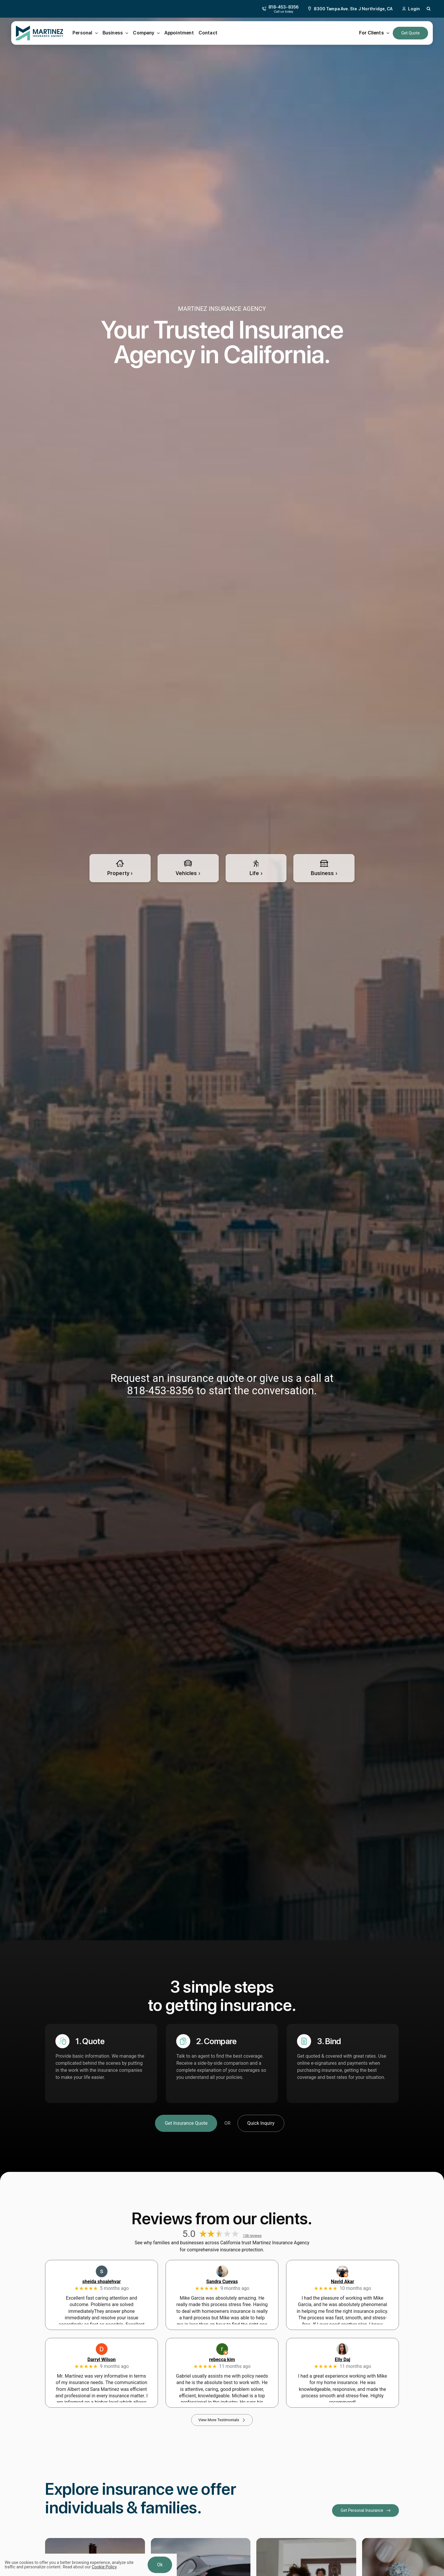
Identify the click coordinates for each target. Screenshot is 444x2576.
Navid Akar (342, 2281)
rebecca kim (222, 2359)
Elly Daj (342, 2359)
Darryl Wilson (102, 2359)
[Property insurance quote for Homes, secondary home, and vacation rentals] (120, 868)
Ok (160, 2564)
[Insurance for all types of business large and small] (323, 868)
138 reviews (252, 2236)
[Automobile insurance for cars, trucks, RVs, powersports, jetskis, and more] (188, 868)
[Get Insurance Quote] (186, 2123)
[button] (428, 9)
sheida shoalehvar (101, 2281)
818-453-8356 (160, 1391)
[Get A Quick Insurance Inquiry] (260, 2123)
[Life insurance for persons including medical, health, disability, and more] (256, 868)
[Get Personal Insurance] (365, 2510)
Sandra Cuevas (222, 2281)
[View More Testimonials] (222, 2420)
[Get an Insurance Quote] (410, 33)
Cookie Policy (104, 2567)
